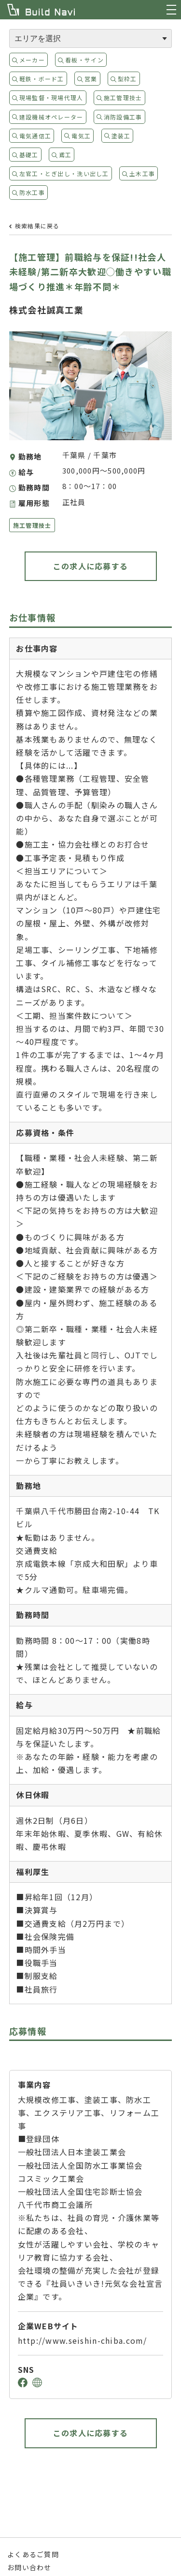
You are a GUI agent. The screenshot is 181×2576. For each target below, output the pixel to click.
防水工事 (32, 192)
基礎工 (29, 154)
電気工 (81, 136)
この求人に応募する (90, 566)
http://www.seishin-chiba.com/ (82, 2340)
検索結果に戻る (37, 226)
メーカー (32, 60)
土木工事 (142, 173)
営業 (90, 78)
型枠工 (127, 78)
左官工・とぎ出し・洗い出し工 (64, 173)
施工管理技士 (123, 97)
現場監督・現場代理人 (51, 97)
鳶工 (65, 154)
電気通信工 (35, 136)
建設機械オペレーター (51, 117)
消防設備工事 (123, 117)
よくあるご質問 (33, 2554)
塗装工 (121, 136)
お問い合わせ (29, 2567)
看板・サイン (84, 60)
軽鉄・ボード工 (41, 78)
